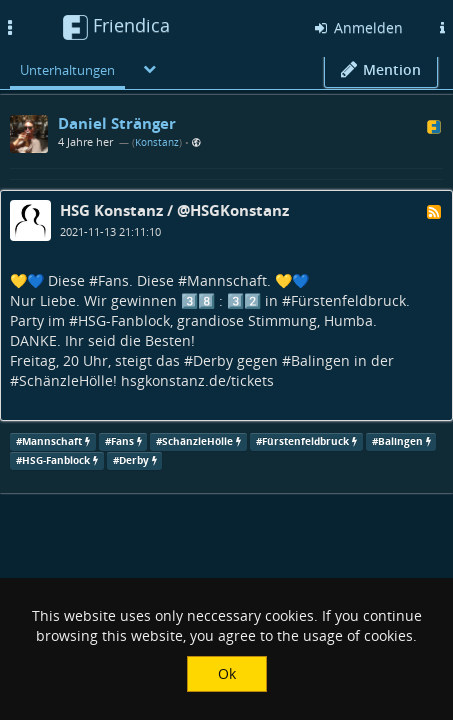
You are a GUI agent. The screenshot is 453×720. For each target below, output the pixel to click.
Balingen (320, 360)
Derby (213, 360)
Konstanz (157, 142)
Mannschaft (227, 280)
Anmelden (357, 27)
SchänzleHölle (66, 380)
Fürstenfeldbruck (348, 300)
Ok (227, 673)
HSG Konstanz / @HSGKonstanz (174, 210)
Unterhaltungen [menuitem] (67, 70)
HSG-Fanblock (124, 320)
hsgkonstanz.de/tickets (197, 380)
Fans (113, 280)
